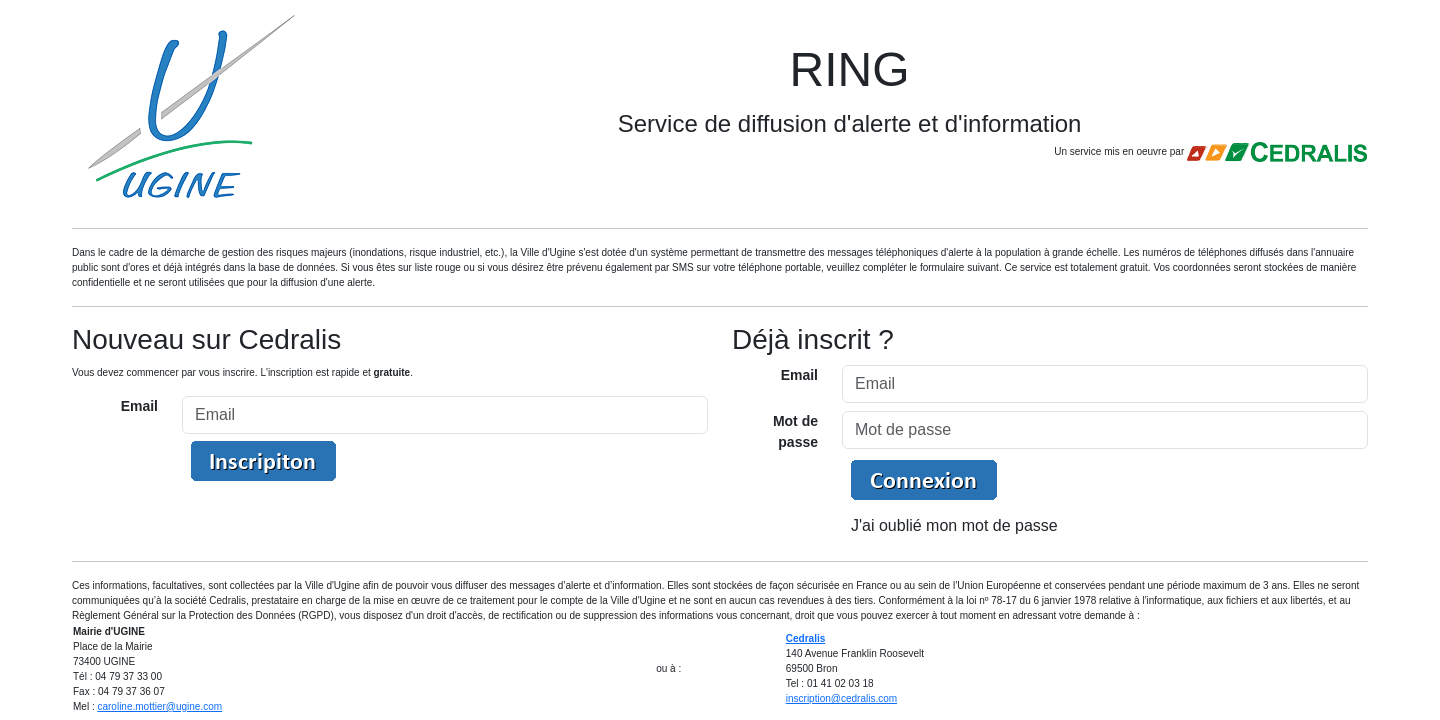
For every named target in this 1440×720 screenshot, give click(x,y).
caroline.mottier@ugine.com (159, 706)
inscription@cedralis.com (841, 698)
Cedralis (805, 638)
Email (139, 406)
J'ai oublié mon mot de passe (954, 525)
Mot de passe (795, 431)
